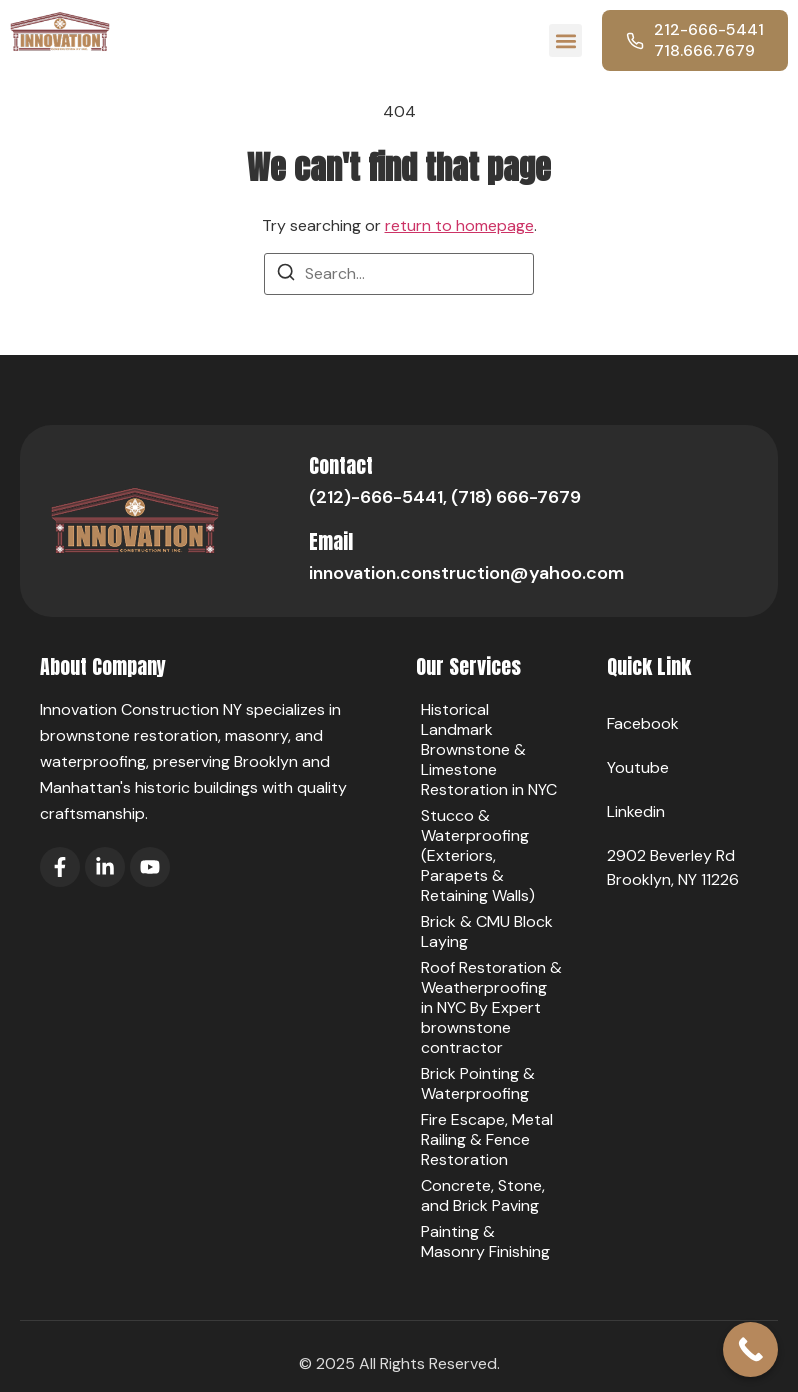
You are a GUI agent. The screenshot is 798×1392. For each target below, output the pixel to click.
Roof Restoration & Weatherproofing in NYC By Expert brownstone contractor (491, 1007)
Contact (341, 465)
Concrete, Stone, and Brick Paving (483, 1195)
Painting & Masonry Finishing (485, 1241)
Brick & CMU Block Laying (487, 931)
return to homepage (459, 225)
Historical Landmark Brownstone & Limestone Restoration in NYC (489, 749)
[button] (565, 40)
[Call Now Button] (750, 1349)
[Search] (286, 275)
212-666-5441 (709, 30)
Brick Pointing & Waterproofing (478, 1083)
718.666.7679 (704, 51)
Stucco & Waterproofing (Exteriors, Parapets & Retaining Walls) (478, 855)
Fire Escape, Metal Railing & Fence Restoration (487, 1139)
